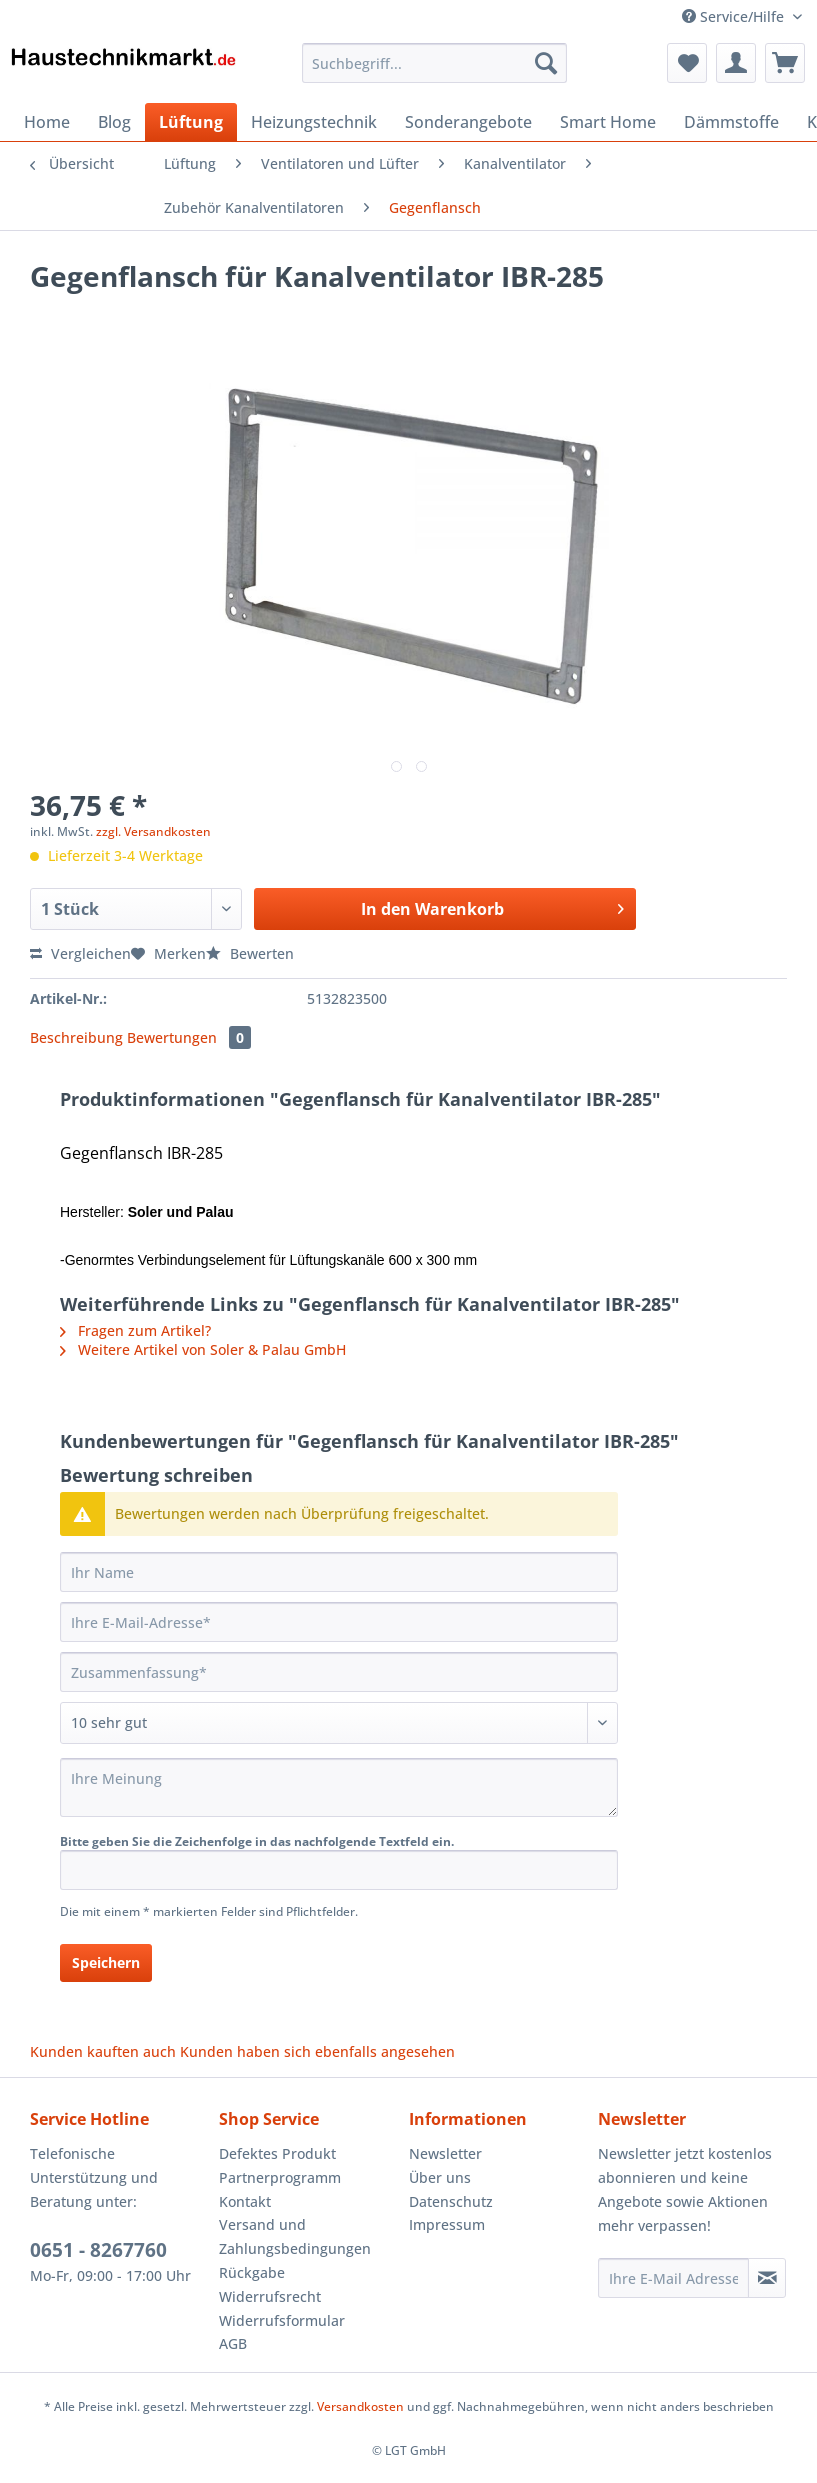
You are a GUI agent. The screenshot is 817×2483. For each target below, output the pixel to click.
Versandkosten (360, 2406)
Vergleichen (80, 953)
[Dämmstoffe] (731, 122)
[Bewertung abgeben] (339, 1723)
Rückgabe (252, 2272)
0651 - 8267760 (98, 2250)
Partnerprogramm (280, 2177)
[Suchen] (546, 63)
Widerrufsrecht (270, 2296)
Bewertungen (189, 1037)
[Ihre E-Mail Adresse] (673, 2278)
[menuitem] (435, 72)
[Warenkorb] (785, 63)
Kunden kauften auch (103, 2051)
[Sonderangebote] (468, 122)
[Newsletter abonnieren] (767, 2278)
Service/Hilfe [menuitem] (735, 16)
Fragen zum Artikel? (135, 1330)
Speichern (106, 1962)
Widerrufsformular (282, 2320)
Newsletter (445, 2153)
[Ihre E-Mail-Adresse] (339, 1622)
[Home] (47, 122)
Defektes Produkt (277, 2153)
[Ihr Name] (339, 1572)
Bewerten (250, 953)
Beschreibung (76, 1037)
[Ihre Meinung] (339, 1787)
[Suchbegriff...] (435, 63)
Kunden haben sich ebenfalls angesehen (317, 2051)
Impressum (447, 2224)
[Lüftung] (191, 122)
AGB (233, 2343)
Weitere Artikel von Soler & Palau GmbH (203, 1349)
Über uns (440, 2177)
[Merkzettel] (687, 63)
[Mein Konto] (736, 63)
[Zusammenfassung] (339, 1672)
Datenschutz (451, 2201)
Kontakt (245, 2201)
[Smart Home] (608, 122)
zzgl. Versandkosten (153, 831)
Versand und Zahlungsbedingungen (295, 2236)
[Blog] (114, 122)
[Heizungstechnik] (314, 122)
